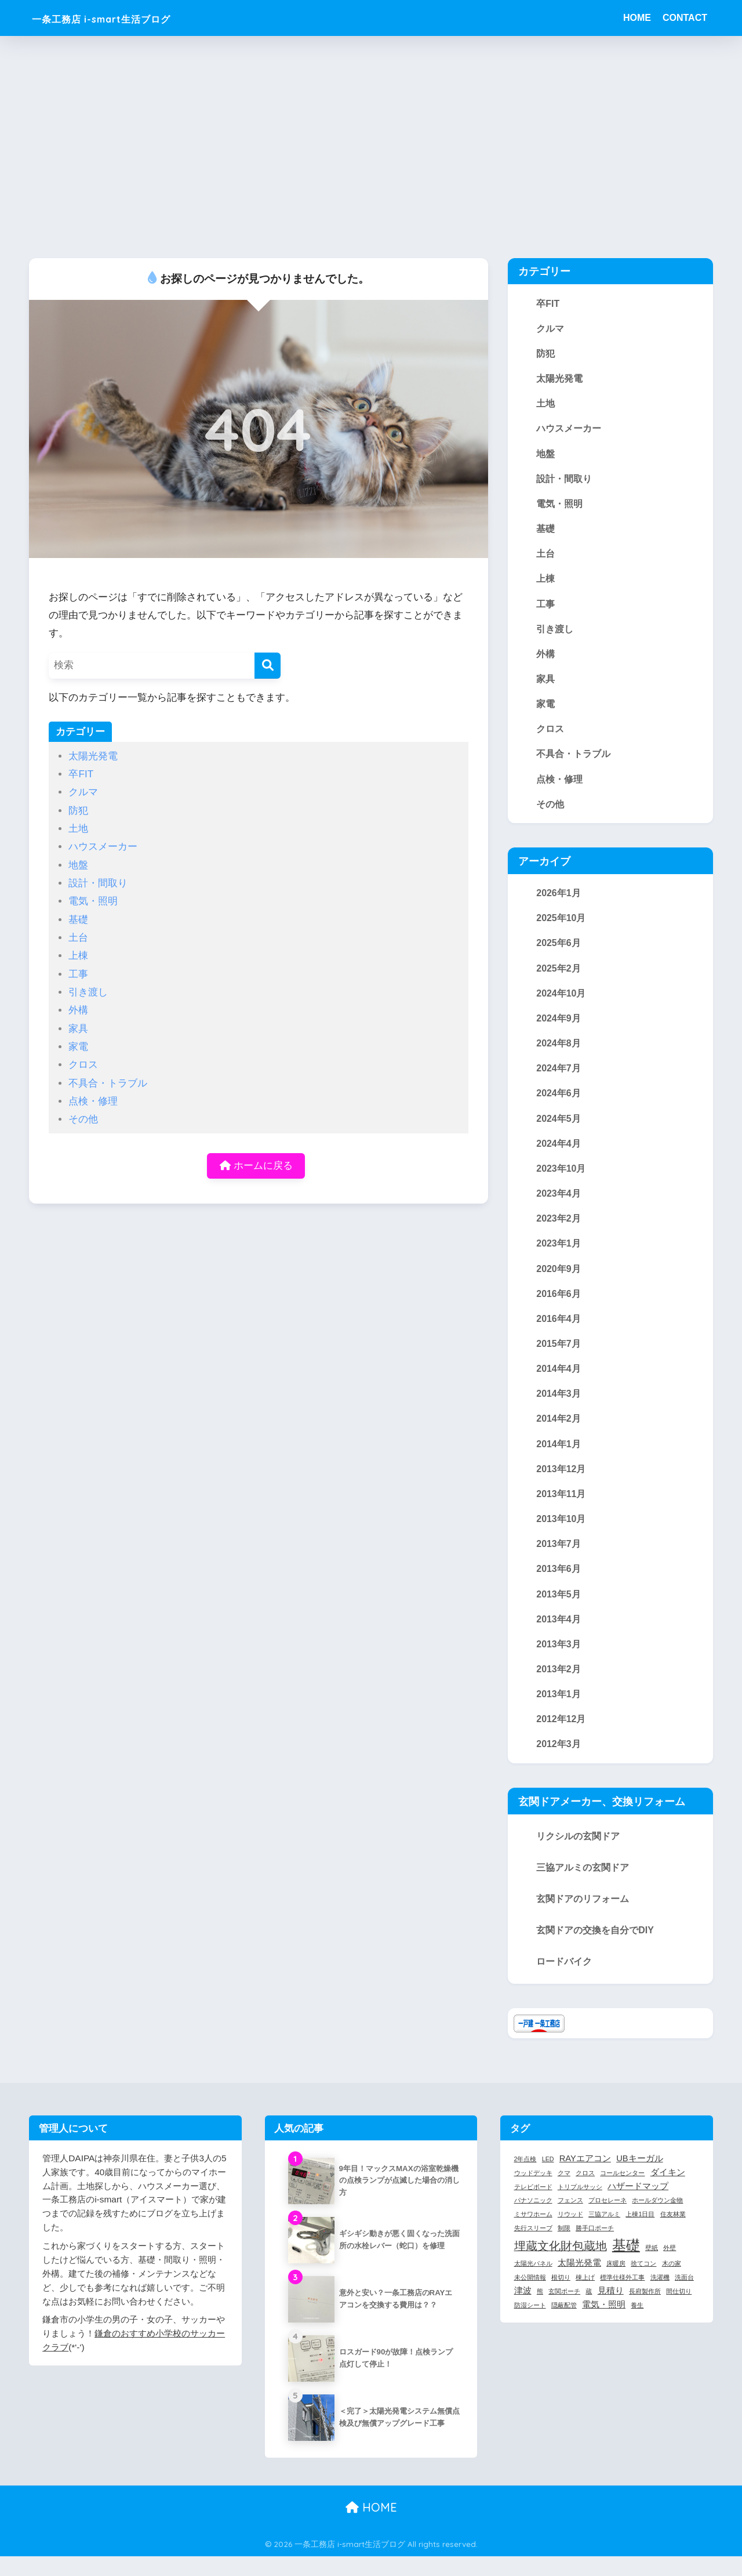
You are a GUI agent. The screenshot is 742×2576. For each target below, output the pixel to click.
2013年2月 (558, 1688)
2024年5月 (558, 1129)
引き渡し (88, 992)
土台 (78, 937)
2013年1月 (558, 1713)
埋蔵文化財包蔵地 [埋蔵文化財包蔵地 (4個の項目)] (560, 2265)
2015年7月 (558, 1357)
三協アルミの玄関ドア (582, 1888)
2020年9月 (558, 1281)
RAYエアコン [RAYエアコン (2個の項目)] (585, 2178)
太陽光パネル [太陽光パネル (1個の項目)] (533, 2283)
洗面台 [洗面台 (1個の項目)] (684, 2297)
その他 (83, 1119)
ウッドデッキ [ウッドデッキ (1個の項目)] (533, 2192)
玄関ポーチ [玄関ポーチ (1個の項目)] (564, 2310)
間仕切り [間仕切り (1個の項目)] (679, 2310)
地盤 (78, 865)
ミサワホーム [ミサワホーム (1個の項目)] (533, 2233)
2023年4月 (558, 1205)
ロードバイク (564, 1982)
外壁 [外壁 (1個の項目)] (669, 2267)
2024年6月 (558, 1104)
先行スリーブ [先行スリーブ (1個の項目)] (533, 2247)
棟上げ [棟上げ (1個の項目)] (585, 2297)
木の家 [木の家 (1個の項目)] (671, 2283)
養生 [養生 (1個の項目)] (637, 2324)
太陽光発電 (93, 756)
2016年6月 (558, 1307)
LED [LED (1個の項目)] (548, 2178)
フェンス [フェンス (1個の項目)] (570, 2219)
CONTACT (685, 18)
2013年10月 (561, 1535)
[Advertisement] (371, 147)
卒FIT (80, 774)
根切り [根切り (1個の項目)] (560, 2297)
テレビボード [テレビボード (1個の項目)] (533, 2205)
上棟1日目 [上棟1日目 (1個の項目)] (639, 2233)
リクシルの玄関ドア (578, 1857)
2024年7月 (558, 1078)
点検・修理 (93, 1101)
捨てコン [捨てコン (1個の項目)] (643, 2283)
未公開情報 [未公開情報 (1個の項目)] (530, 2297)
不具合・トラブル (107, 1083)
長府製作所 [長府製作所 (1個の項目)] (645, 2310)
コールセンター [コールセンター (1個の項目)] (622, 2192)
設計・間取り (98, 883)
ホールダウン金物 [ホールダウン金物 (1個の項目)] (657, 2219)
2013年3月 (558, 1662)
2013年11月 (561, 1510)
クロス (83, 1064)
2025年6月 (558, 951)
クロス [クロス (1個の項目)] (585, 2192)
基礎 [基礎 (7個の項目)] (626, 2265)
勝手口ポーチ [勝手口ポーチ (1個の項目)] (595, 2247)
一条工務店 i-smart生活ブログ (129, 17)
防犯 (78, 810)
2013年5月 (558, 1611)
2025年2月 (558, 977)
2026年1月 (558, 900)
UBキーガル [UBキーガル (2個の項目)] (639, 2178)
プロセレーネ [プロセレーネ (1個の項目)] (607, 2219)
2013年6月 (558, 1586)
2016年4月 (558, 1332)
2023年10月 (561, 1180)
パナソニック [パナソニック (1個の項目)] (533, 2219)
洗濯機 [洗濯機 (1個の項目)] (660, 2297)
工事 (78, 974)
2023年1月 (558, 1256)
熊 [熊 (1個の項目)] (540, 2310)
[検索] (267, 666)
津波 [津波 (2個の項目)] (523, 2310)
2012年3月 (558, 1764)
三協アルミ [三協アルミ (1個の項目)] (604, 2233)
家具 (78, 1028)
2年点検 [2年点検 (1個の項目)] (525, 2178)
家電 (78, 1046)
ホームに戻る (256, 1166)
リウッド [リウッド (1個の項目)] (570, 2233)
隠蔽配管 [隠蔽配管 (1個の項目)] (564, 2324)
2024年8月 (558, 1053)
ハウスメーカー (102, 846)
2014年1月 (558, 1459)
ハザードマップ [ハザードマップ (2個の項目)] (638, 2205)
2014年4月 (558, 1383)
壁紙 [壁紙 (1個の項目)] (651, 2267)
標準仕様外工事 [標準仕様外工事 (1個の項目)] (622, 2297)
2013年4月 (558, 1637)
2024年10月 (561, 1002)
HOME (637, 18)
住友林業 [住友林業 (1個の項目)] (673, 2233)
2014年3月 (558, 1408)
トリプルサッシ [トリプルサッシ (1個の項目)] (580, 2205)
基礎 (78, 919)
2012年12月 (561, 1738)
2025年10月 (561, 926)
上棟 (78, 955)
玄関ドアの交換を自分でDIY (595, 1950)
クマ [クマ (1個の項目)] (564, 2192)
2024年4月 (558, 1154)
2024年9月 (558, 1027)
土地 (78, 828)
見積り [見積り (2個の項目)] (611, 2310)
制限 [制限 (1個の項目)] (564, 2247)
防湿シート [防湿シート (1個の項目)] (530, 2324)
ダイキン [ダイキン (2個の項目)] (667, 2192)
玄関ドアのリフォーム (582, 1919)
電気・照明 (93, 901)
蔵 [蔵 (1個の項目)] (588, 2310)
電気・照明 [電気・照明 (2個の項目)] (603, 2324)
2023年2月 (558, 1230)
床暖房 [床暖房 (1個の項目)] (615, 2283)
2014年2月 (558, 1434)
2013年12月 (561, 1484)
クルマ (83, 792)
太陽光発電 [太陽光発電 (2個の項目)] (579, 2282)
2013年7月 (558, 1561)
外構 (78, 1010)
